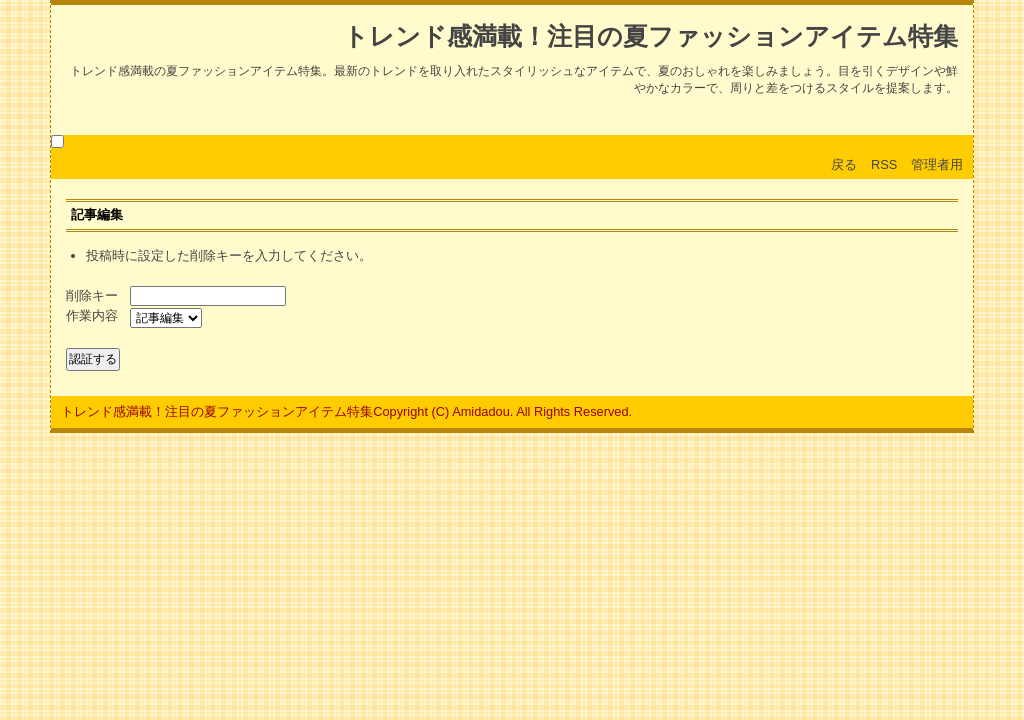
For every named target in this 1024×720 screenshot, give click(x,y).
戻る (844, 164)
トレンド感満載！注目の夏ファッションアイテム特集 (650, 36)
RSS (884, 164)
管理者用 (937, 164)
